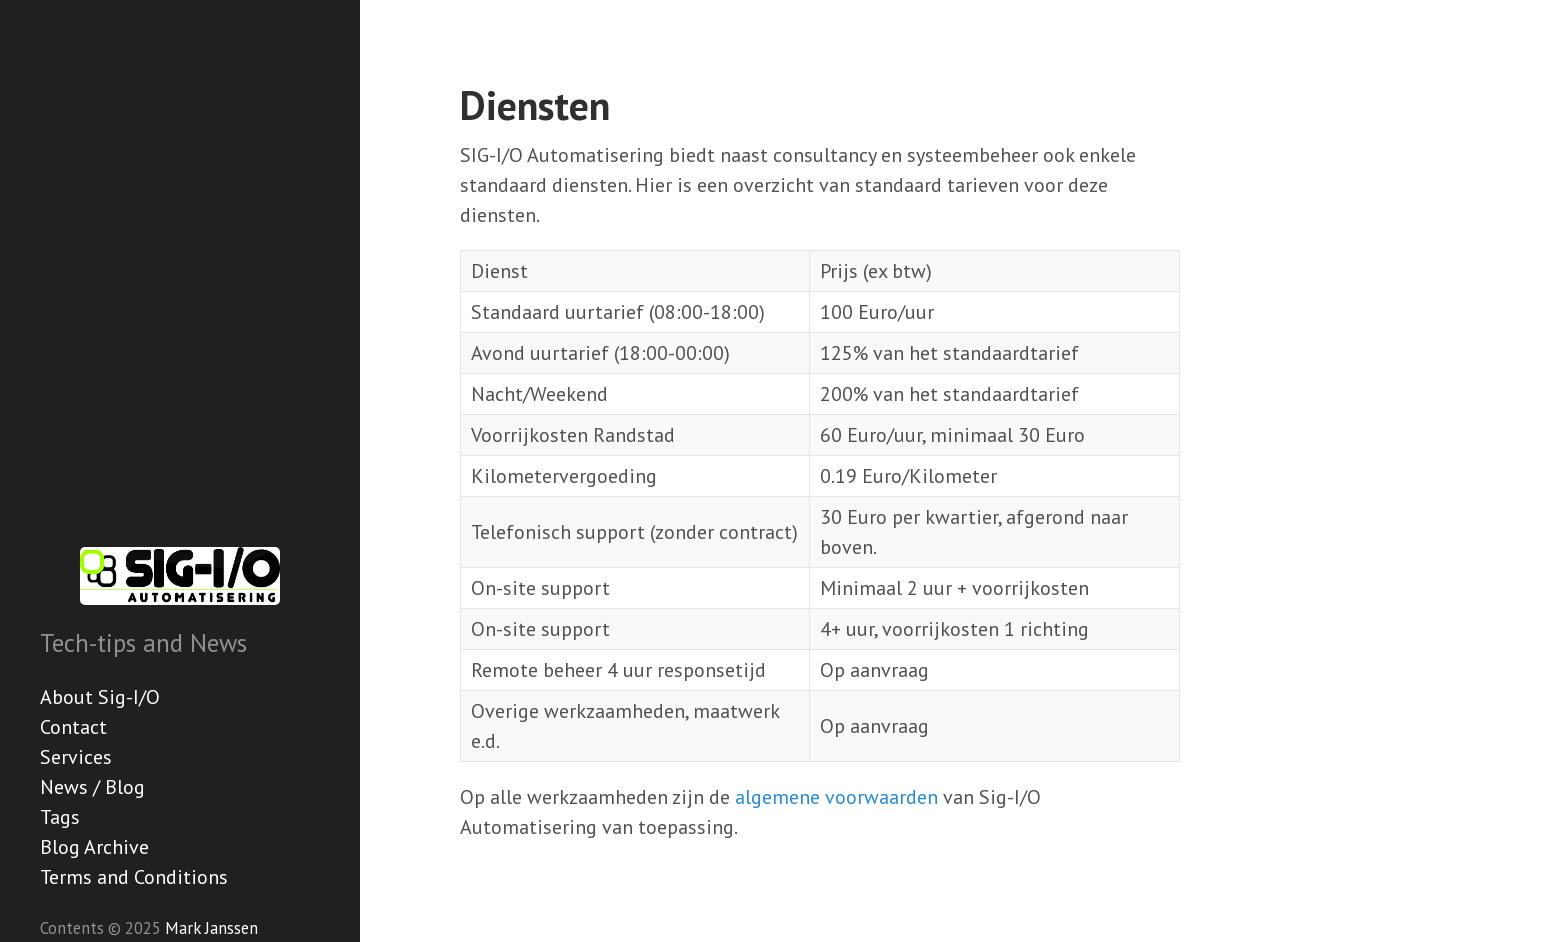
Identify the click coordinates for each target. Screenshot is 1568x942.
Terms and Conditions (134, 877)
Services (76, 757)
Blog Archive (94, 847)
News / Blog (92, 787)
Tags (60, 817)
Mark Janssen (211, 928)
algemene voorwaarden (836, 797)
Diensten (535, 105)
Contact (73, 727)
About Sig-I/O (100, 697)
